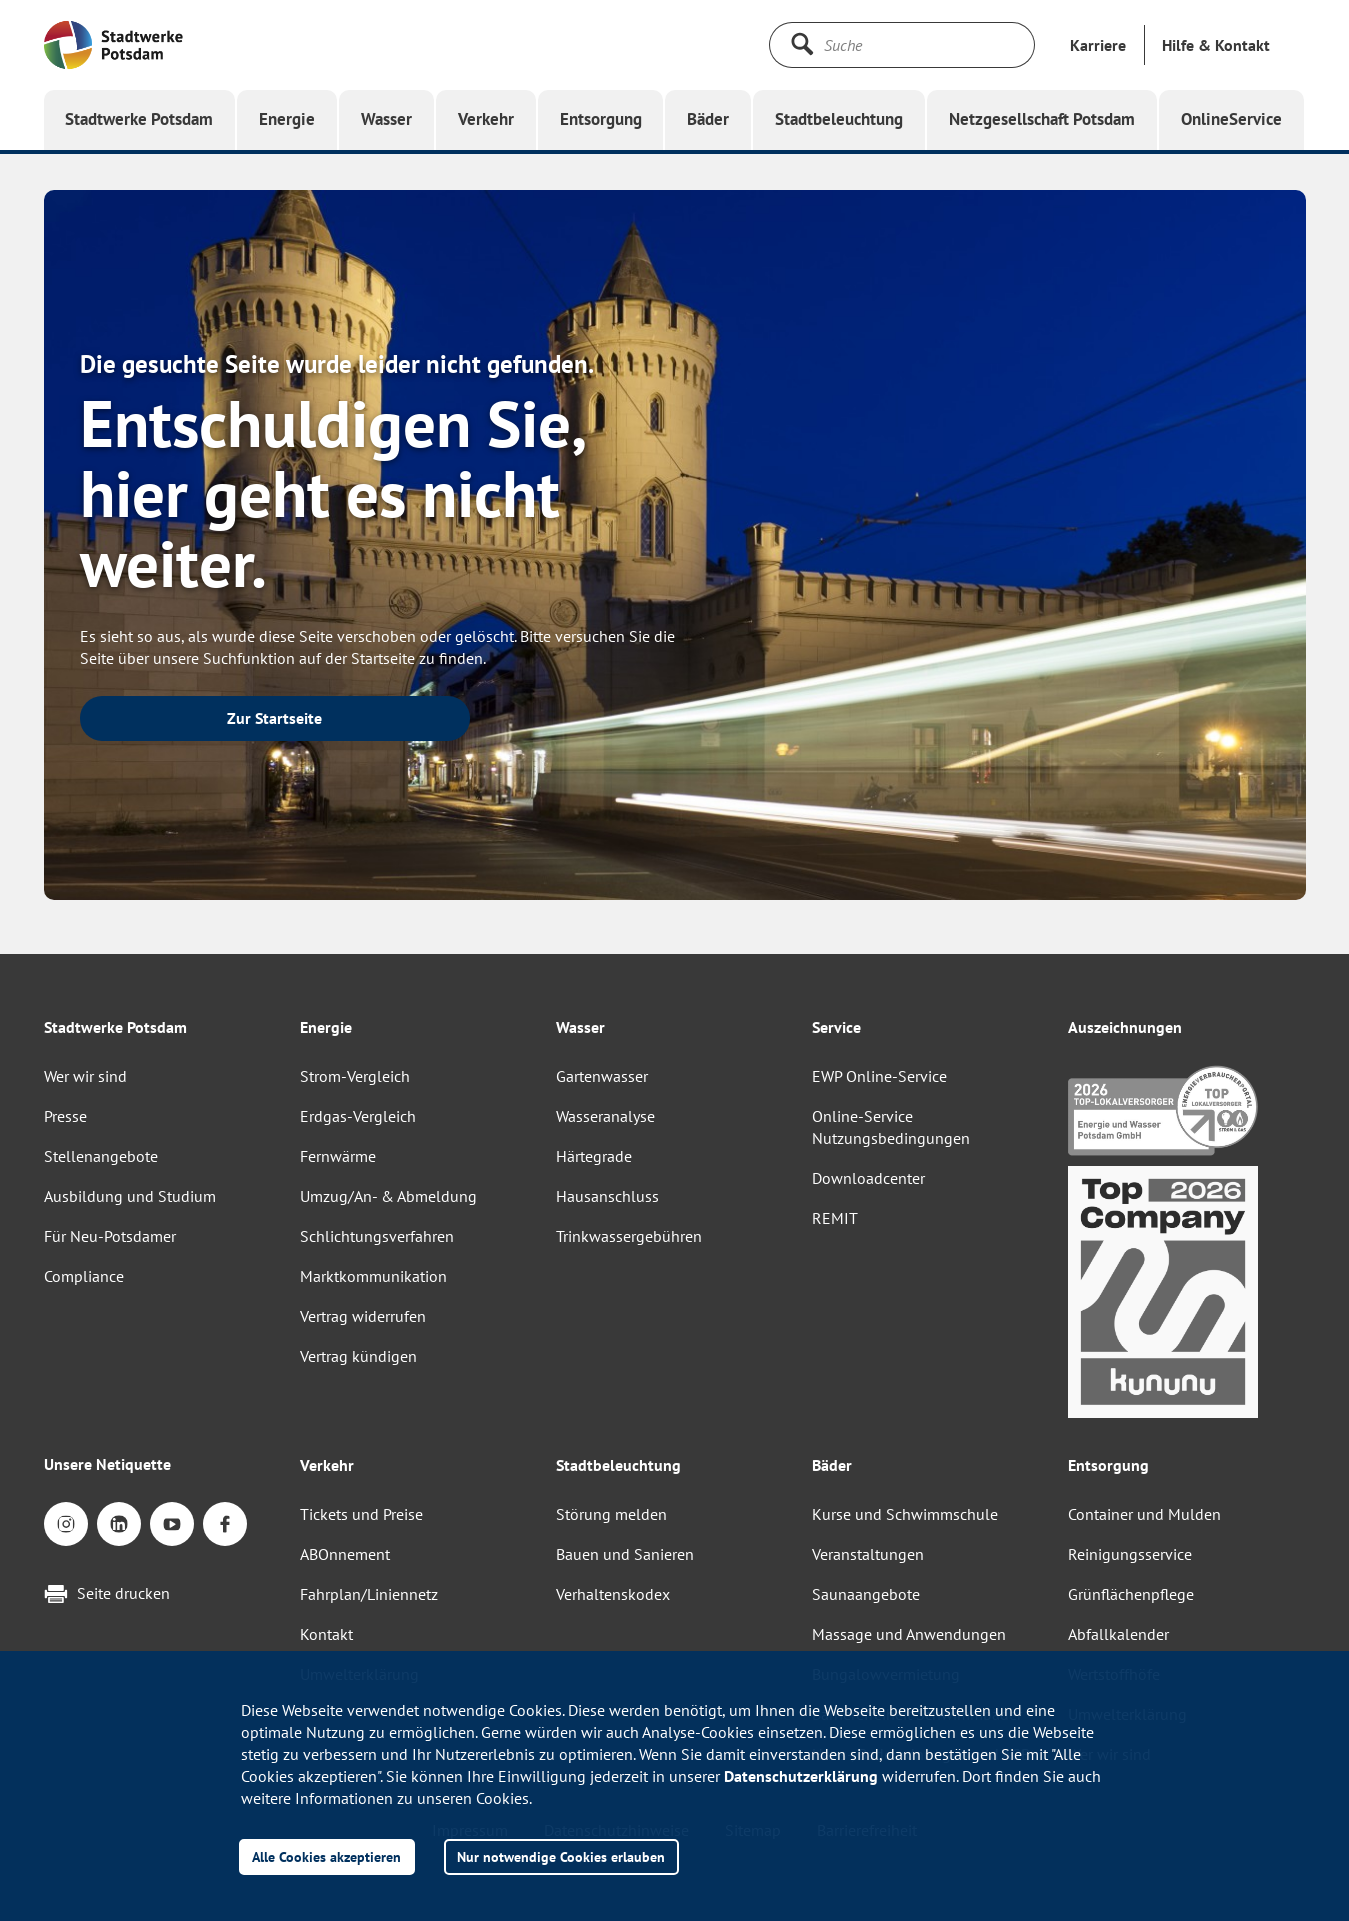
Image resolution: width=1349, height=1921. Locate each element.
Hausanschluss (607, 1196)
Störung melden (611, 1514)
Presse (65, 1116)
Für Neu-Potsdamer (110, 1236)
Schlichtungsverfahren (377, 1236)
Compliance (84, 1276)
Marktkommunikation (373, 1276)
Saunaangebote (866, 1594)
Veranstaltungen (868, 1554)
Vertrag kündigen (358, 1356)
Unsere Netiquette (107, 1464)
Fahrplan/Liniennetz (369, 1594)
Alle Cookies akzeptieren (326, 1856)
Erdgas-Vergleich (358, 1116)
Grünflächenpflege (1131, 1594)
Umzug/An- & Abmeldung (388, 1196)
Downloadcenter (868, 1178)
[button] (1216, 45)
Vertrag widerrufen (363, 1316)
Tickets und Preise (361, 1514)
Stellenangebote (101, 1156)
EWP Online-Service (879, 1076)
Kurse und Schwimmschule (905, 1514)
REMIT (835, 1218)
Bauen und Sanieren (625, 1554)
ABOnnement (345, 1554)
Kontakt (326, 1634)
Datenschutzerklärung (801, 1776)
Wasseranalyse (605, 1116)
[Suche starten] (802, 44)
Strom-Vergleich (355, 1076)
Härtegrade (594, 1156)
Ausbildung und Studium (130, 1196)
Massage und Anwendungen (909, 1634)
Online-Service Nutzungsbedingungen (891, 1127)
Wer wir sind (85, 1076)
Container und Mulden (1144, 1514)
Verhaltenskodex (613, 1594)
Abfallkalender (1118, 1634)
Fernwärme (338, 1156)
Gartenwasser (602, 1076)
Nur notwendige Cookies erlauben (561, 1856)
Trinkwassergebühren (629, 1236)
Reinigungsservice (1130, 1554)
